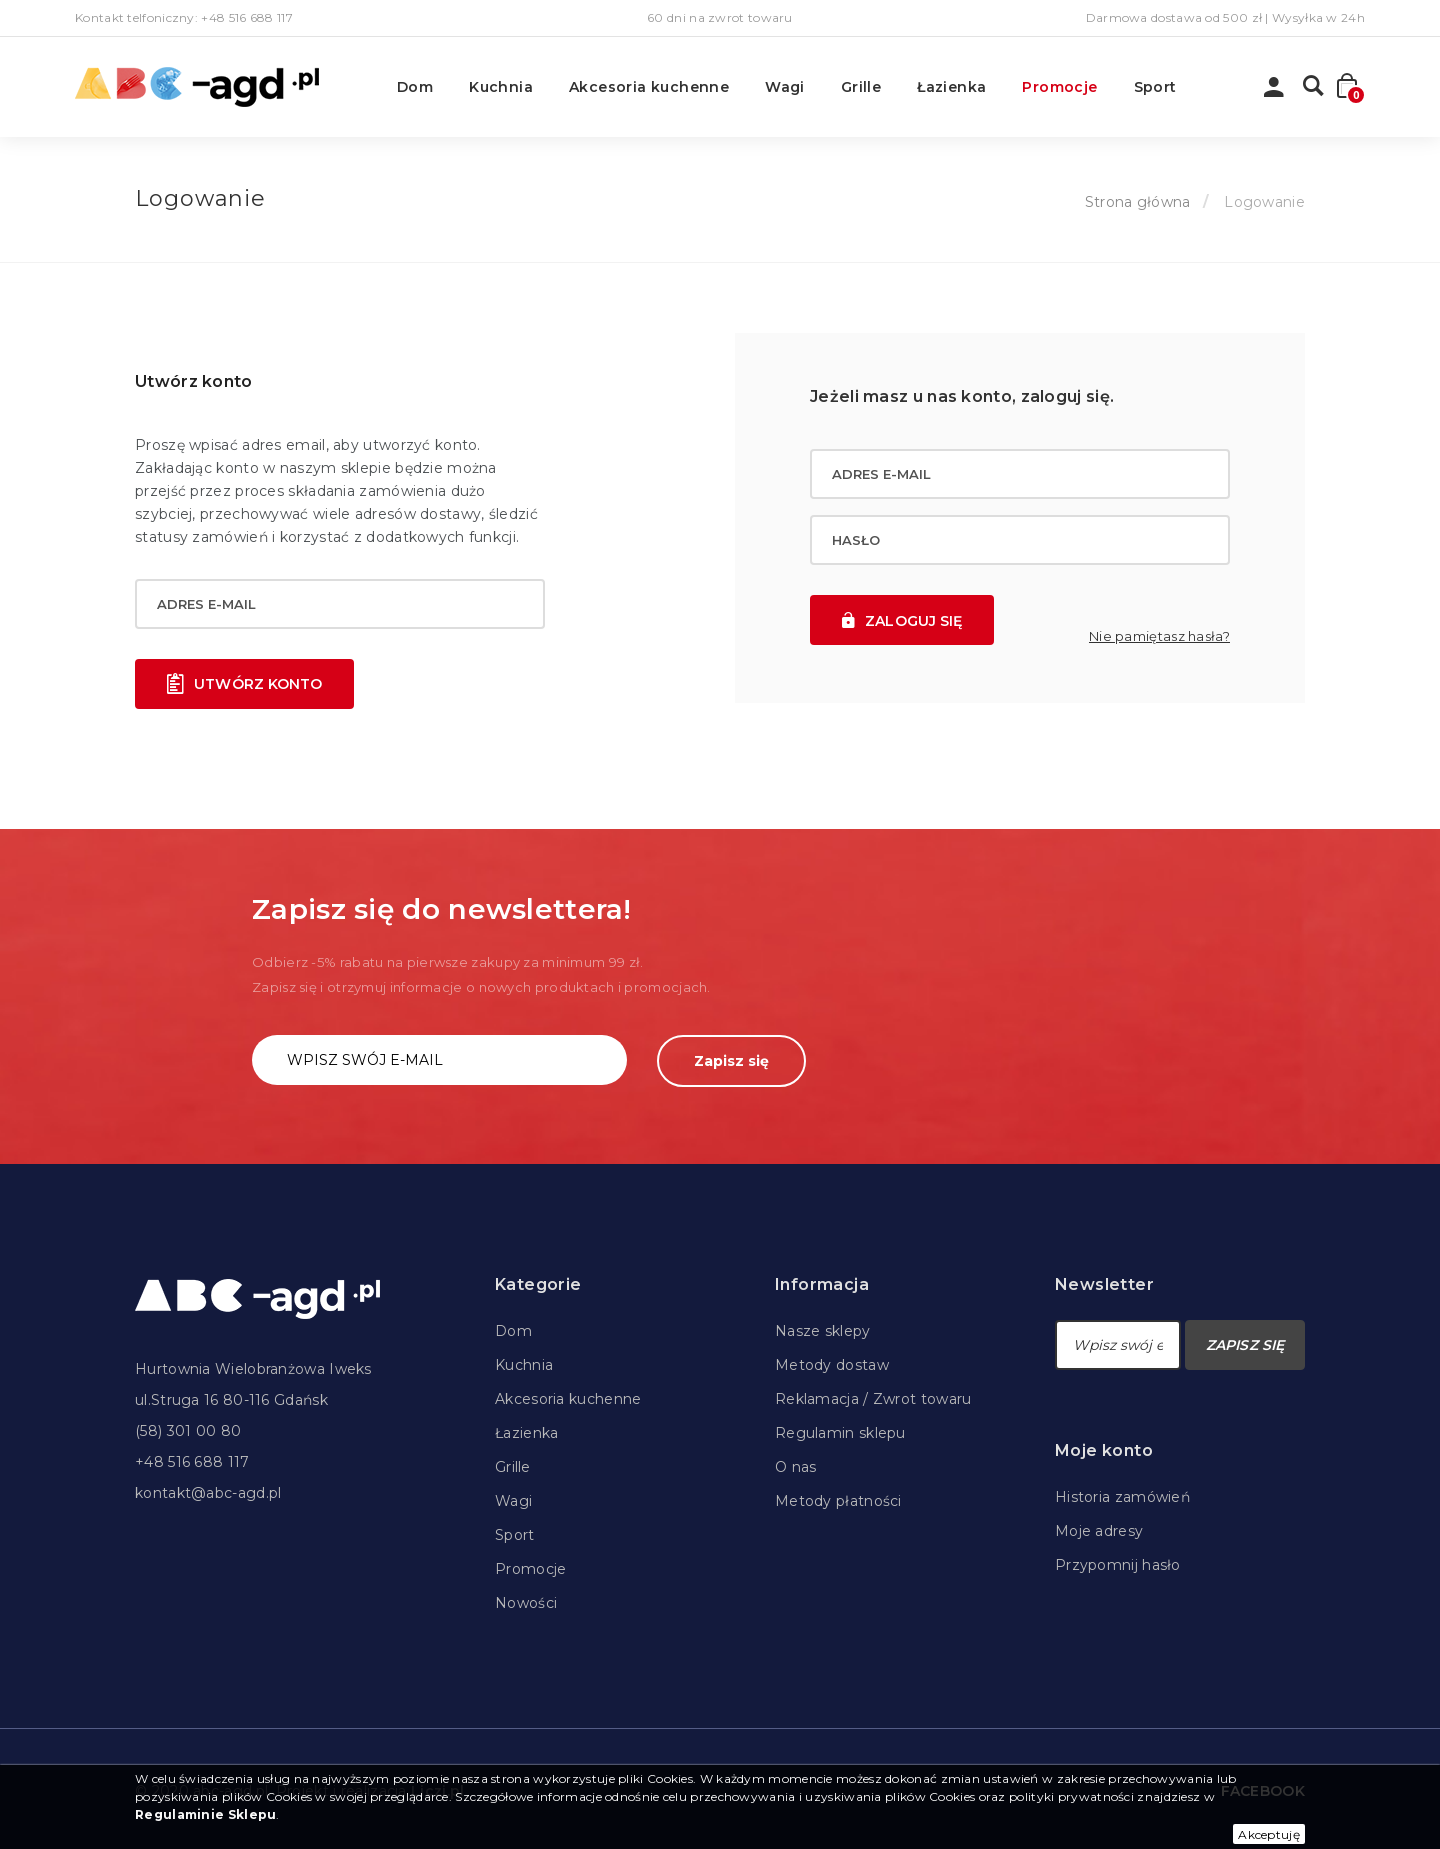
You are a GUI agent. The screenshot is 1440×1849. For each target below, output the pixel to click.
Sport (1155, 87)
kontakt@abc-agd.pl (208, 1493)
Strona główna (1138, 202)
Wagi (785, 87)
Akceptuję (1269, 1834)
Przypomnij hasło (1118, 1565)
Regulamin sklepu (840, 1433)
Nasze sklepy (823, 1331)
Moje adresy (1099, 1531)
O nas (796, 1467)
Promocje (1059, 87)
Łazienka (951, 87)
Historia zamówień (1122, 1497)
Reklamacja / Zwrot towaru (873, 1399)
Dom (415, 87)
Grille (861, 87)
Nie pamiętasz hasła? (1159, 636)
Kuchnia (501, 87)
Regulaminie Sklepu (205, 1814)
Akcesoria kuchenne (649, 87)
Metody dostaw (832, 1365)
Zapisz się (731, 1061)
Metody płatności (838, 1501)
